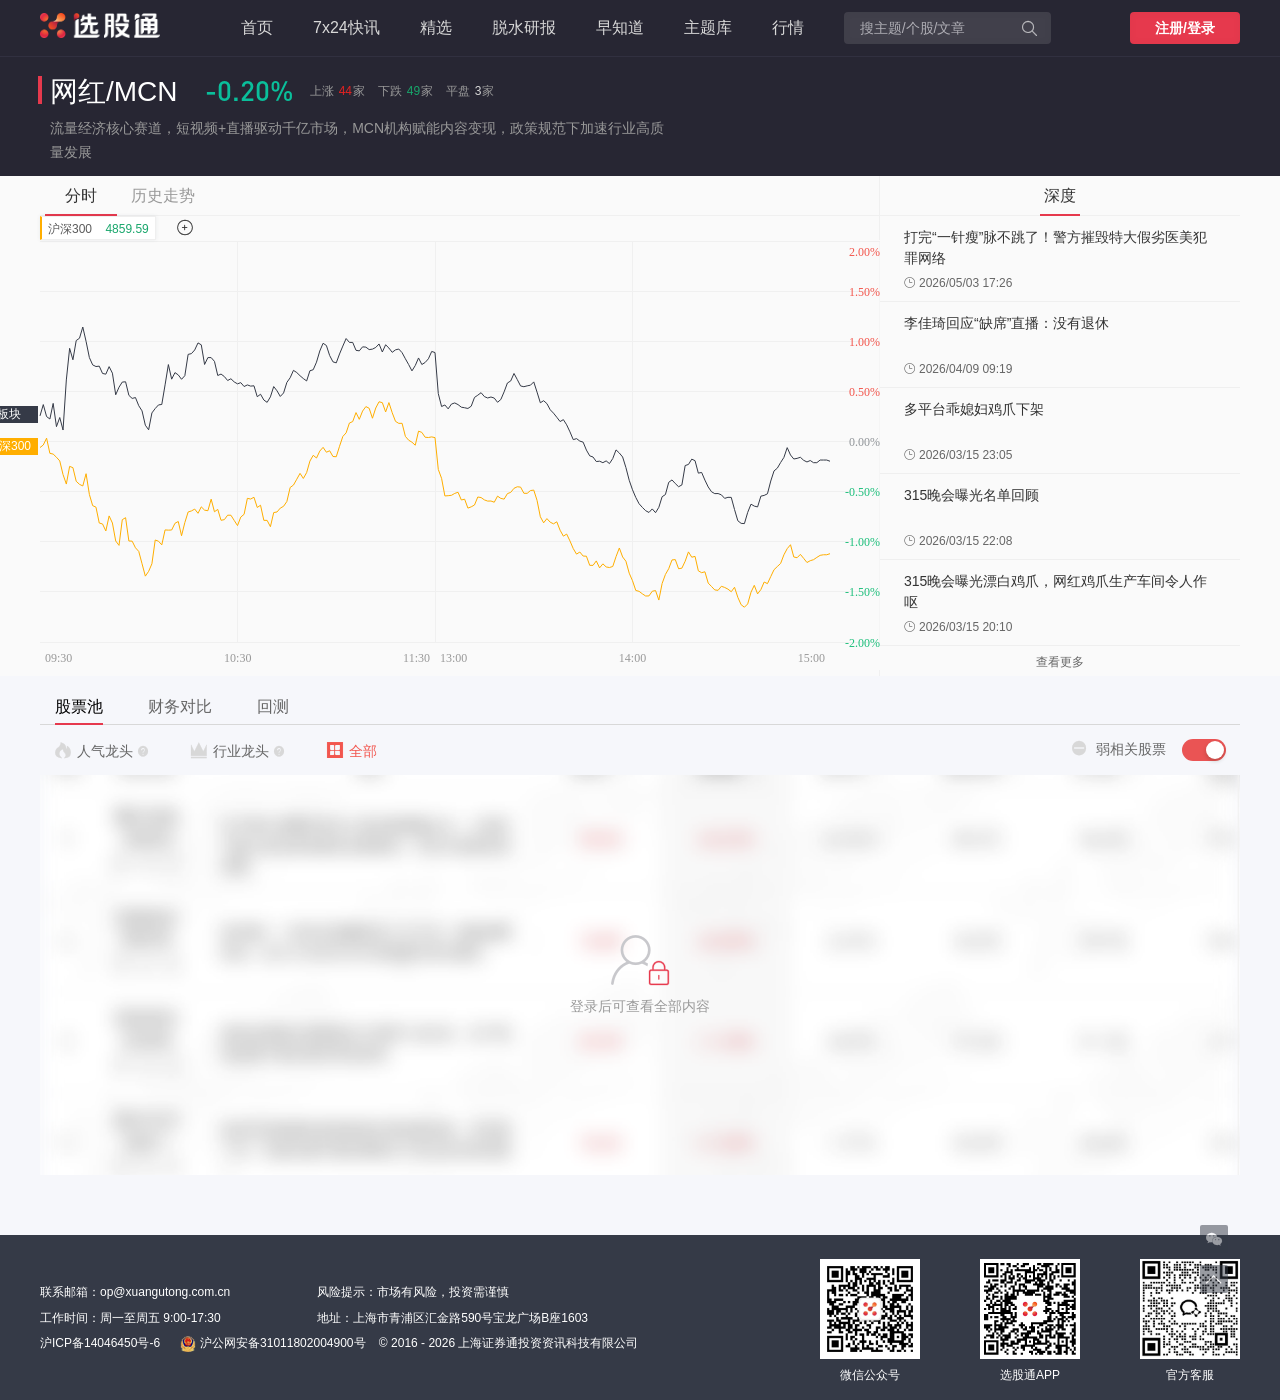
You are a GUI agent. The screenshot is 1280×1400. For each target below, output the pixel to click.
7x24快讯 (346, 27)
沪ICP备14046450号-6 (100, 1343)
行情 (788, 27)
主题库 (708, 27)
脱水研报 (524, 27)
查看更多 (1060, 662)
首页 (257, 27)
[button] (640, 975)
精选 (436, 27)
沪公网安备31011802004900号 (272, 1344)
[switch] (1204, 750)
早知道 (620, 27)
